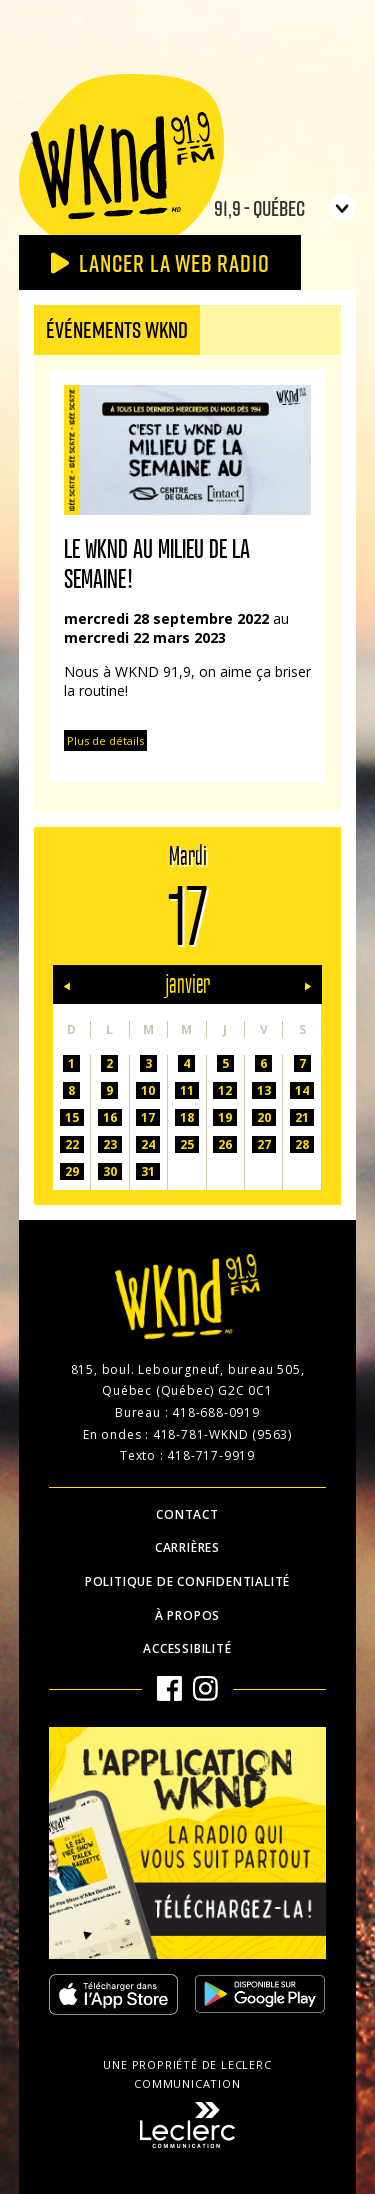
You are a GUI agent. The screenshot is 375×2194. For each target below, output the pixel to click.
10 (148, 1090)
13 (264, 1090)
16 (110, 1117)
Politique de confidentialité (187, 1581)
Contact (187, 1514)
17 (148, 1117)
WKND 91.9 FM (121, 162)
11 (187, 1090)
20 (264, 1117)
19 (225, 1117)
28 (302, 1144)
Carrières (187, 1547)
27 (264, 1144)
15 (72, 1117)
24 (148, 1144)
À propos (187, 1615)
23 (110, 1144)
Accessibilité (187, 1648)
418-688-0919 (216, 1412)
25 (187, 1144)
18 (187, 1117)
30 (110, 1171)
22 (72, 1144)
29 (72, 1171)
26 (225, 1144)
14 (302, 1090)
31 (148, 1171)
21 (302, 1117)
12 (225, 1090)
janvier (187, 984)
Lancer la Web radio (160, 262)
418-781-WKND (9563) (222, 1434)
